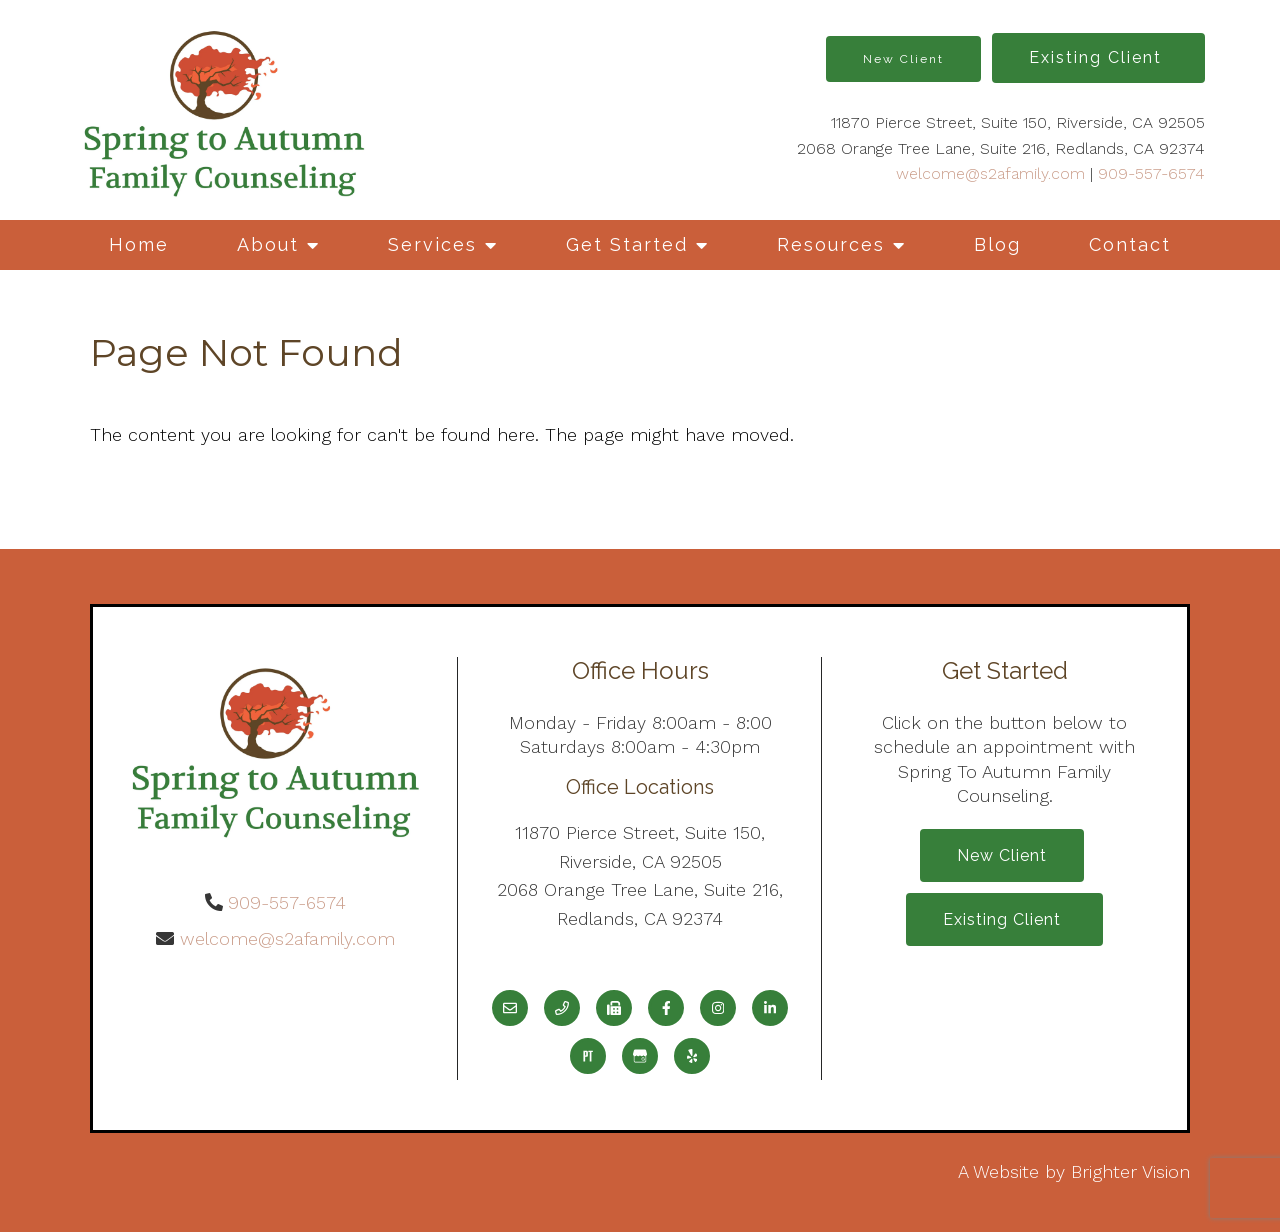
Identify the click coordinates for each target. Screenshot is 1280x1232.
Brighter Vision (1130, 1171)
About (268, 244)
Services (432, 244)
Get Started (627, 244)
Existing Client (1098, 57)
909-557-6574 (1151, 173)
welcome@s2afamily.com (990, 173)
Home (139, 244)
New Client (903, 59)
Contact (1130, 244)
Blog (997, 244)
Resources (831, 244)
